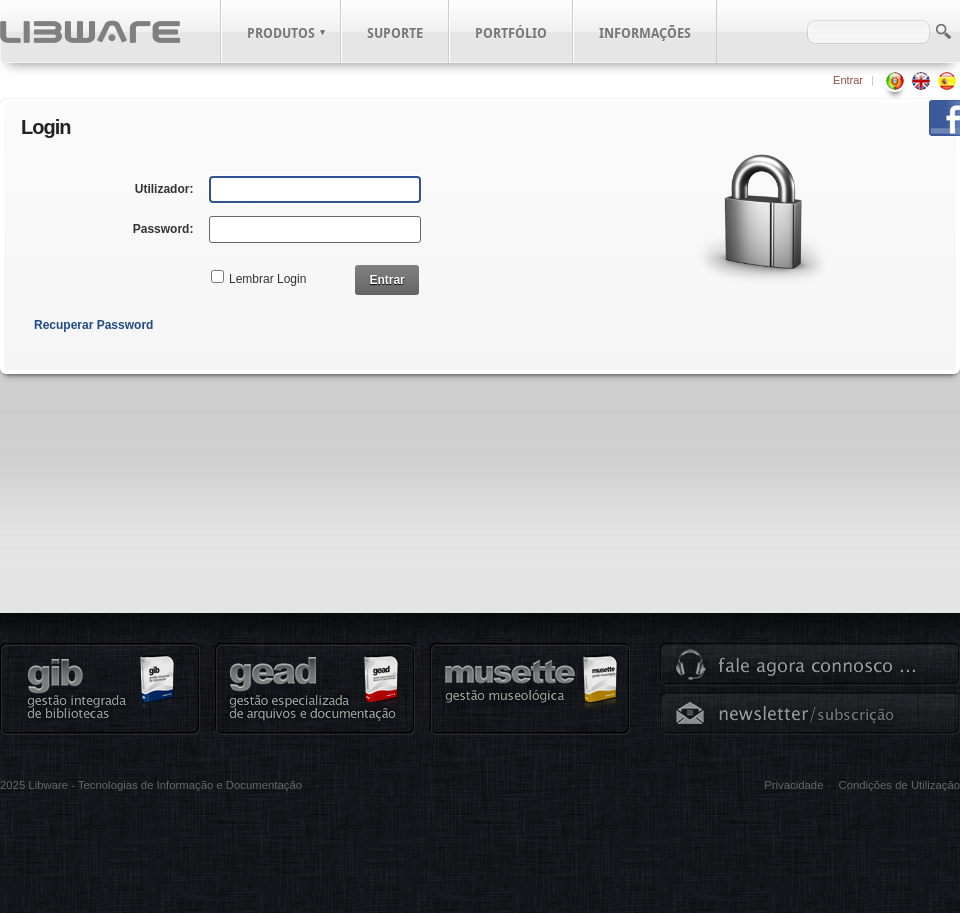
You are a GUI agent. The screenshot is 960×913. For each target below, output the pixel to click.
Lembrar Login (267, 279)
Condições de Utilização (899, 785)
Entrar (848, 80)
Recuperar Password (93, 325)
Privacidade (793, 785)
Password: (163, 229)
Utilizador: (164, 189)
